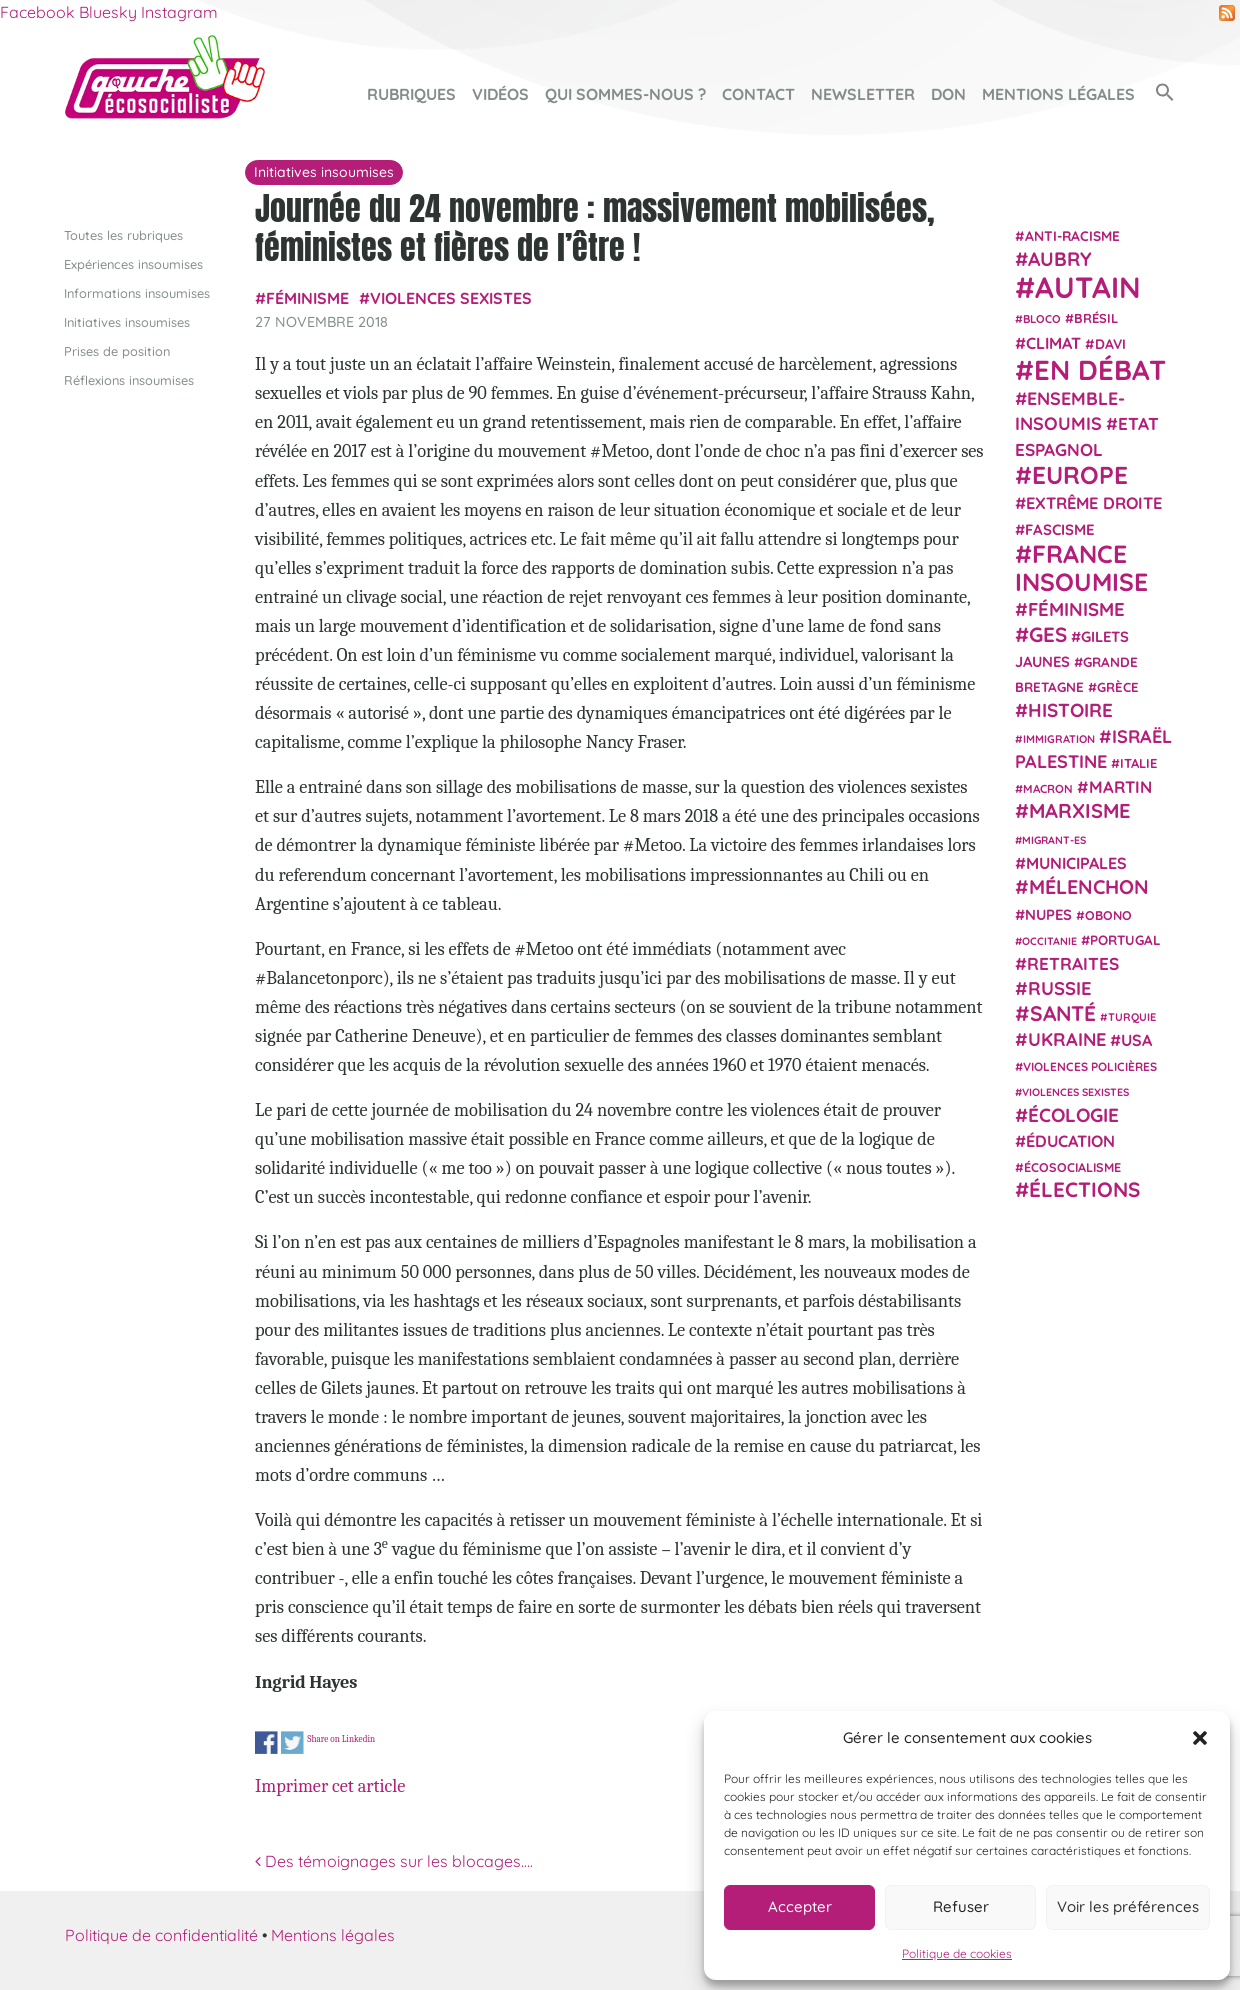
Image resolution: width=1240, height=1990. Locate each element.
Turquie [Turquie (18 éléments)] (1132, 1016)
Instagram (179, 12)
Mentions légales (1058, 94)
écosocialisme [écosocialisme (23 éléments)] (1072, 1167)
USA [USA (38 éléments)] (1136, 1040)
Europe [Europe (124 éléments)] (1080, 474)
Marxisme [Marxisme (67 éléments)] (1079, 810)
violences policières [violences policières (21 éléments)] (1090, 1066)
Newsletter (863, 94)
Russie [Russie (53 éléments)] (1060, 988)
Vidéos (500, 94)
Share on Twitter (292, 1742)
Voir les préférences (1128, 1906)
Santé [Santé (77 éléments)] (1063, 1012)
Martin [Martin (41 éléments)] (1120, 786)
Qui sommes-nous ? (625, 94)
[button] (1200, 1738)
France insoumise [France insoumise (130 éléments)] (1081, 566)
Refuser (961, 1906)
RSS (1227, 13)
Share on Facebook (266, 1742)
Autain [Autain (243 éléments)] (1088, 287)
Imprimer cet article (330, 1786)
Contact (758, 94)
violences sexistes (451, 298)
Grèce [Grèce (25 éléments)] (1118, 687)
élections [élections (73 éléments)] (1084, 1189)
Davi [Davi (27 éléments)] (1110, 342)
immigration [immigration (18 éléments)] (1059, 738)
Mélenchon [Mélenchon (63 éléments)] (1089, 886)
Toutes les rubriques (123, 234)
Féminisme (307, 298)
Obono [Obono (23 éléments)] (1108, 914)
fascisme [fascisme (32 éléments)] (1060, 528)
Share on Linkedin (341, 1737)
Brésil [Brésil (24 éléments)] (1096, 318)
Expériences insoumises (133, 263)
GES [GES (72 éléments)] (1048, 633)
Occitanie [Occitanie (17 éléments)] (1049, 940)
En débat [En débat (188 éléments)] (1100, 369)
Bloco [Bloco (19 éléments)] (1042, 319)
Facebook (37, 12)
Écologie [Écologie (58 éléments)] (1073, 1114)
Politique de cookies (957, 1953)
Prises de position (117, 351)
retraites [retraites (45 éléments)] (1073, 963)
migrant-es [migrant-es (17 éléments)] (1054, 839)
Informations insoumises (137, 292)
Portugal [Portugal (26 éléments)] (1125, 939)
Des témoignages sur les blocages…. (394, 1861)
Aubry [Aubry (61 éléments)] (1060, 259)
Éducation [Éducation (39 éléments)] (1070, 1141)
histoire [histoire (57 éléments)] (1070, 710)
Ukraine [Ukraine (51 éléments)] (1067, 1039)
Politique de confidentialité (161, 1934)
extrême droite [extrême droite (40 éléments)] (1094, 503)
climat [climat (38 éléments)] (1053, 342)
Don (948, 94)
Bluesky (108, 12)
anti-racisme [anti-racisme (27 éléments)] (1072, 234)
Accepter (800, 1906)
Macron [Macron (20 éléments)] (1048, 788)
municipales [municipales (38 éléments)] (1076, 863)
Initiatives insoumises (127, 321)
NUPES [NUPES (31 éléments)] (1048, 913)
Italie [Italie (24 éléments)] (1138, 763)
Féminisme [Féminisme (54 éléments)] (1076, 609)
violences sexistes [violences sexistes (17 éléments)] (1075, 1092)
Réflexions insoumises (129, 380)
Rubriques (411, 94)
